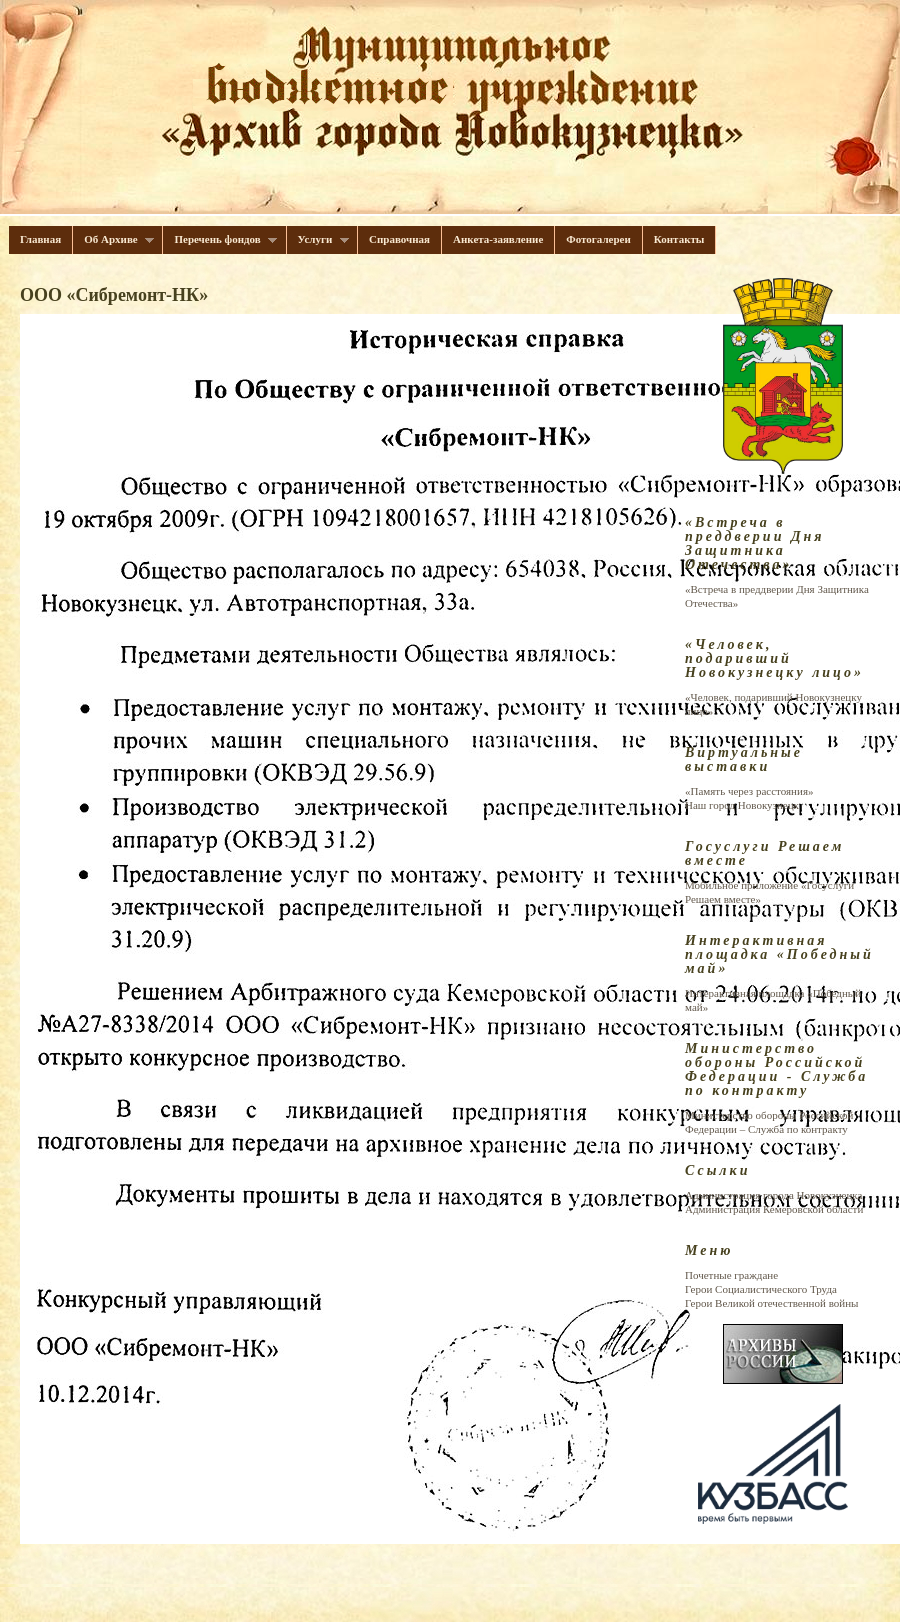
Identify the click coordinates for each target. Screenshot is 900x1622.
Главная (40, 239)
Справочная (399, 239)
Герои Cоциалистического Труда (761, 1289)
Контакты (679, 239)
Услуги (318, 239)
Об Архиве (113, 239)
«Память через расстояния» (749, 791)
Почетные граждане (731, 1275)
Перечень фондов (220, 239)
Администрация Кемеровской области (774, 1209)
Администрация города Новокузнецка (773, 1195)
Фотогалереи (598, 239)
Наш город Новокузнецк (742, 805)
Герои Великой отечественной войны (771, 1303)
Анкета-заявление (498, 239)
